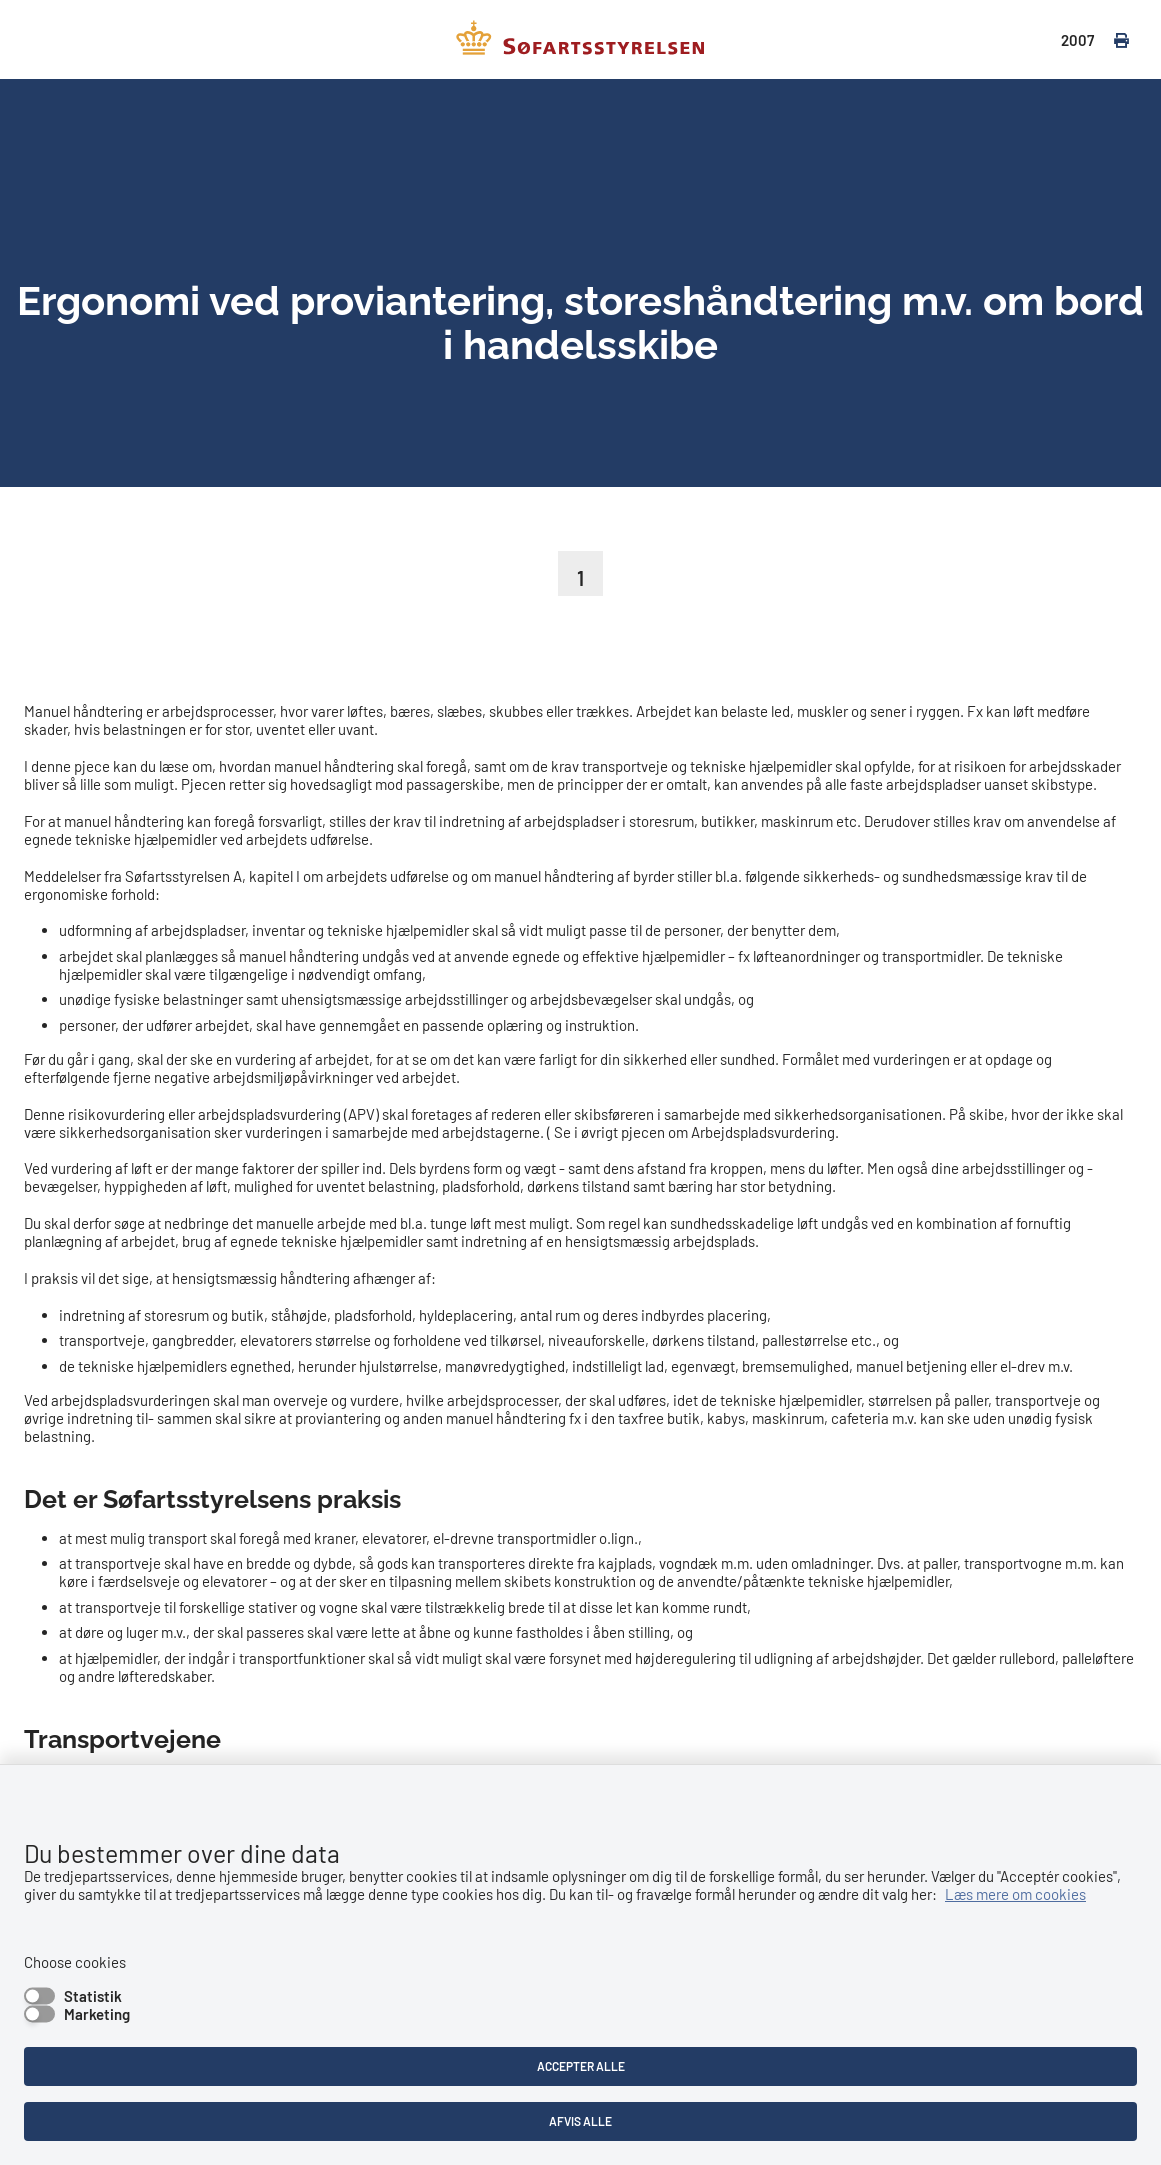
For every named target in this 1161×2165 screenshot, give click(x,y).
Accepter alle (581, 2066)
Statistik (93, 1996)
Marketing (97, 2014)
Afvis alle (580, 2121)
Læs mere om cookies (1015, 1894)
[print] (1111, 40)
